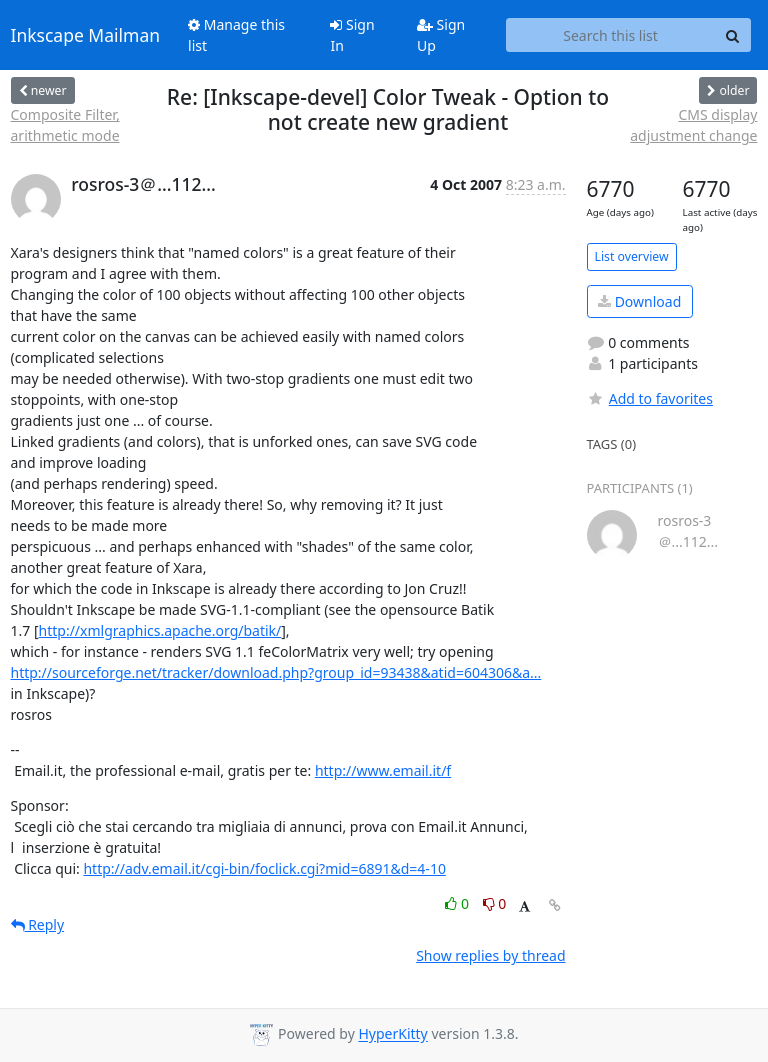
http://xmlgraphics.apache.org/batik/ (160, 630)
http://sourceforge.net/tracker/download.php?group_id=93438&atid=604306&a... (276, 672)
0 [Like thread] (458, 903)
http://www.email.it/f (383, 770)
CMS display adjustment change (693, 125)
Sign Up (441, 35)
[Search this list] (611, 35)
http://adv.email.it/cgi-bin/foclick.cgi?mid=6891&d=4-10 (264, 868)
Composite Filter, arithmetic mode (65, 125)
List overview (632, 256)
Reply (38, 924)
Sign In (352, 35)
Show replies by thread (490, 955)
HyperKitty (392, 1034)
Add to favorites (650, 398)
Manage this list (236, 35)
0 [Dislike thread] (495, 903)
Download (639, 301)
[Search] (733, 35)
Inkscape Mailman (86, 35)
